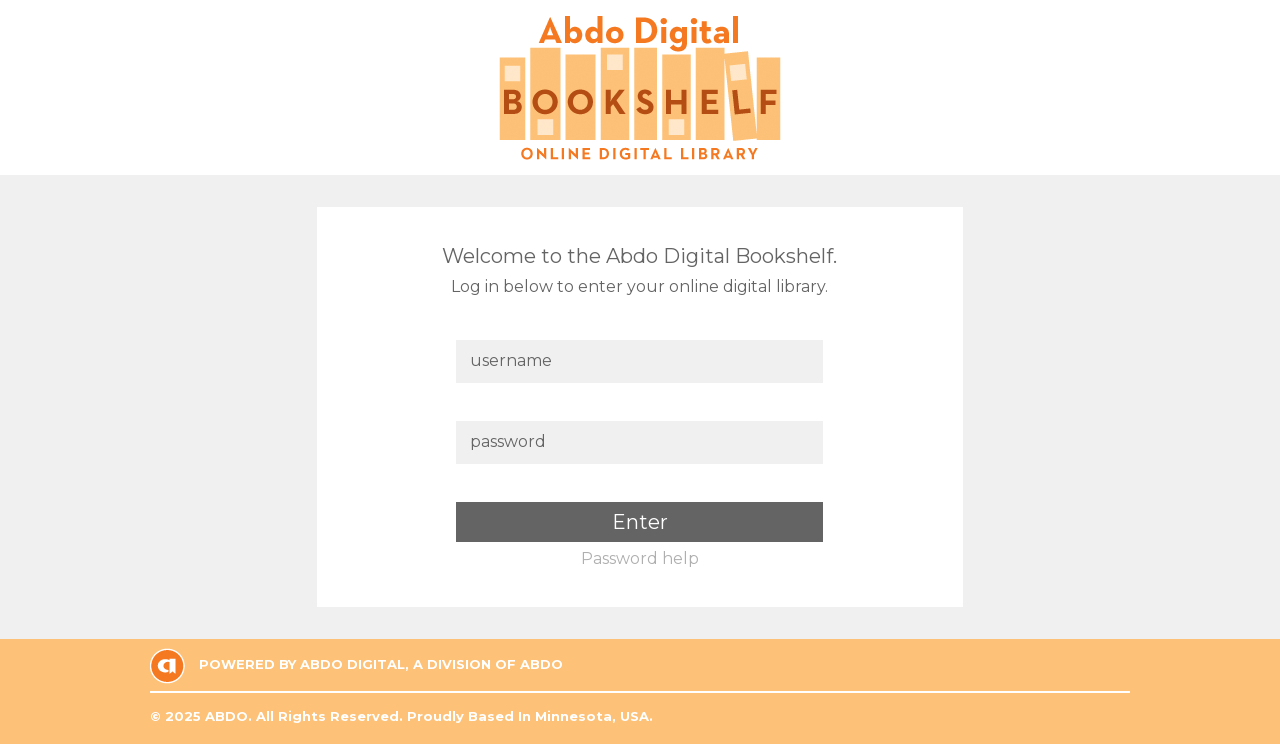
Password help (640, 558)
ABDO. (228, 716)
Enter (640, 522)
